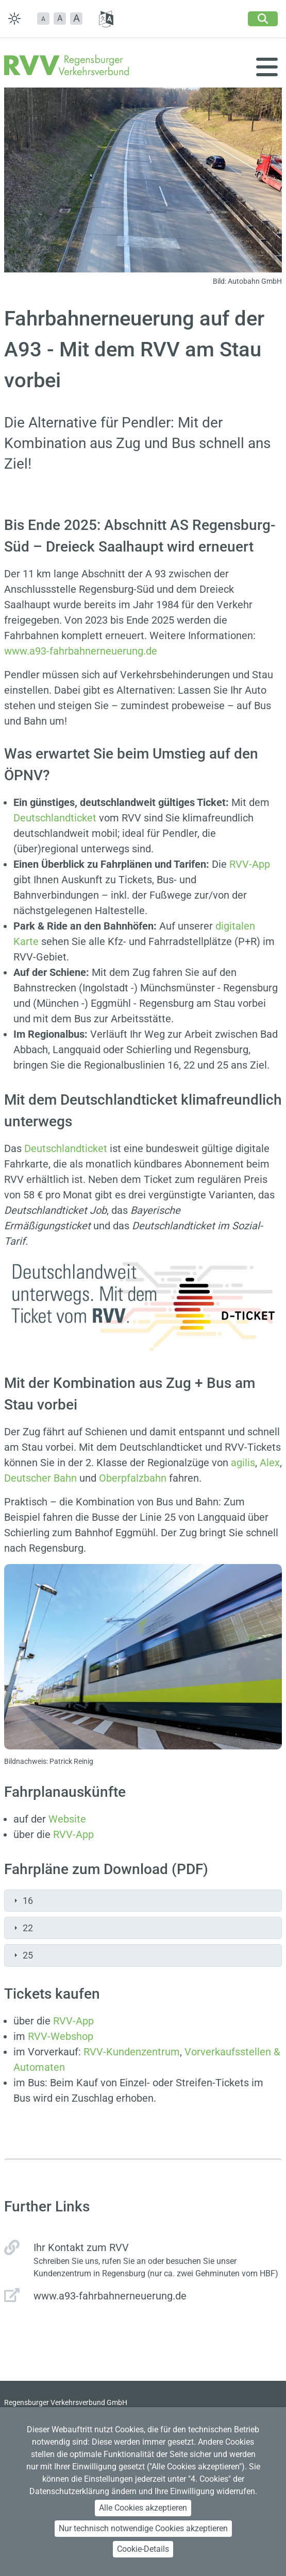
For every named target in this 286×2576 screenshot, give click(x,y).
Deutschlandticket (54, 818)
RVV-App (249, 864)
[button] (43, 18)
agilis (243, 1462)
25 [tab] (22, 1955)
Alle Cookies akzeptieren (143, 2508)
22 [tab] (22, 1927)
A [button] (59, 18)
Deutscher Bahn (40, 1478)
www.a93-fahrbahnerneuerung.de (80, 651)
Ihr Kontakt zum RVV (81, 2247)
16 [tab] (22, 1900)
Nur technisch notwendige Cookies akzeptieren (143, 2528)
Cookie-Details (143, 2549)
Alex (270, 1462)
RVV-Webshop (60, 2036)
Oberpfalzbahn (132, 1478)
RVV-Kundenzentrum (131, 2052)
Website (67, 1819)
